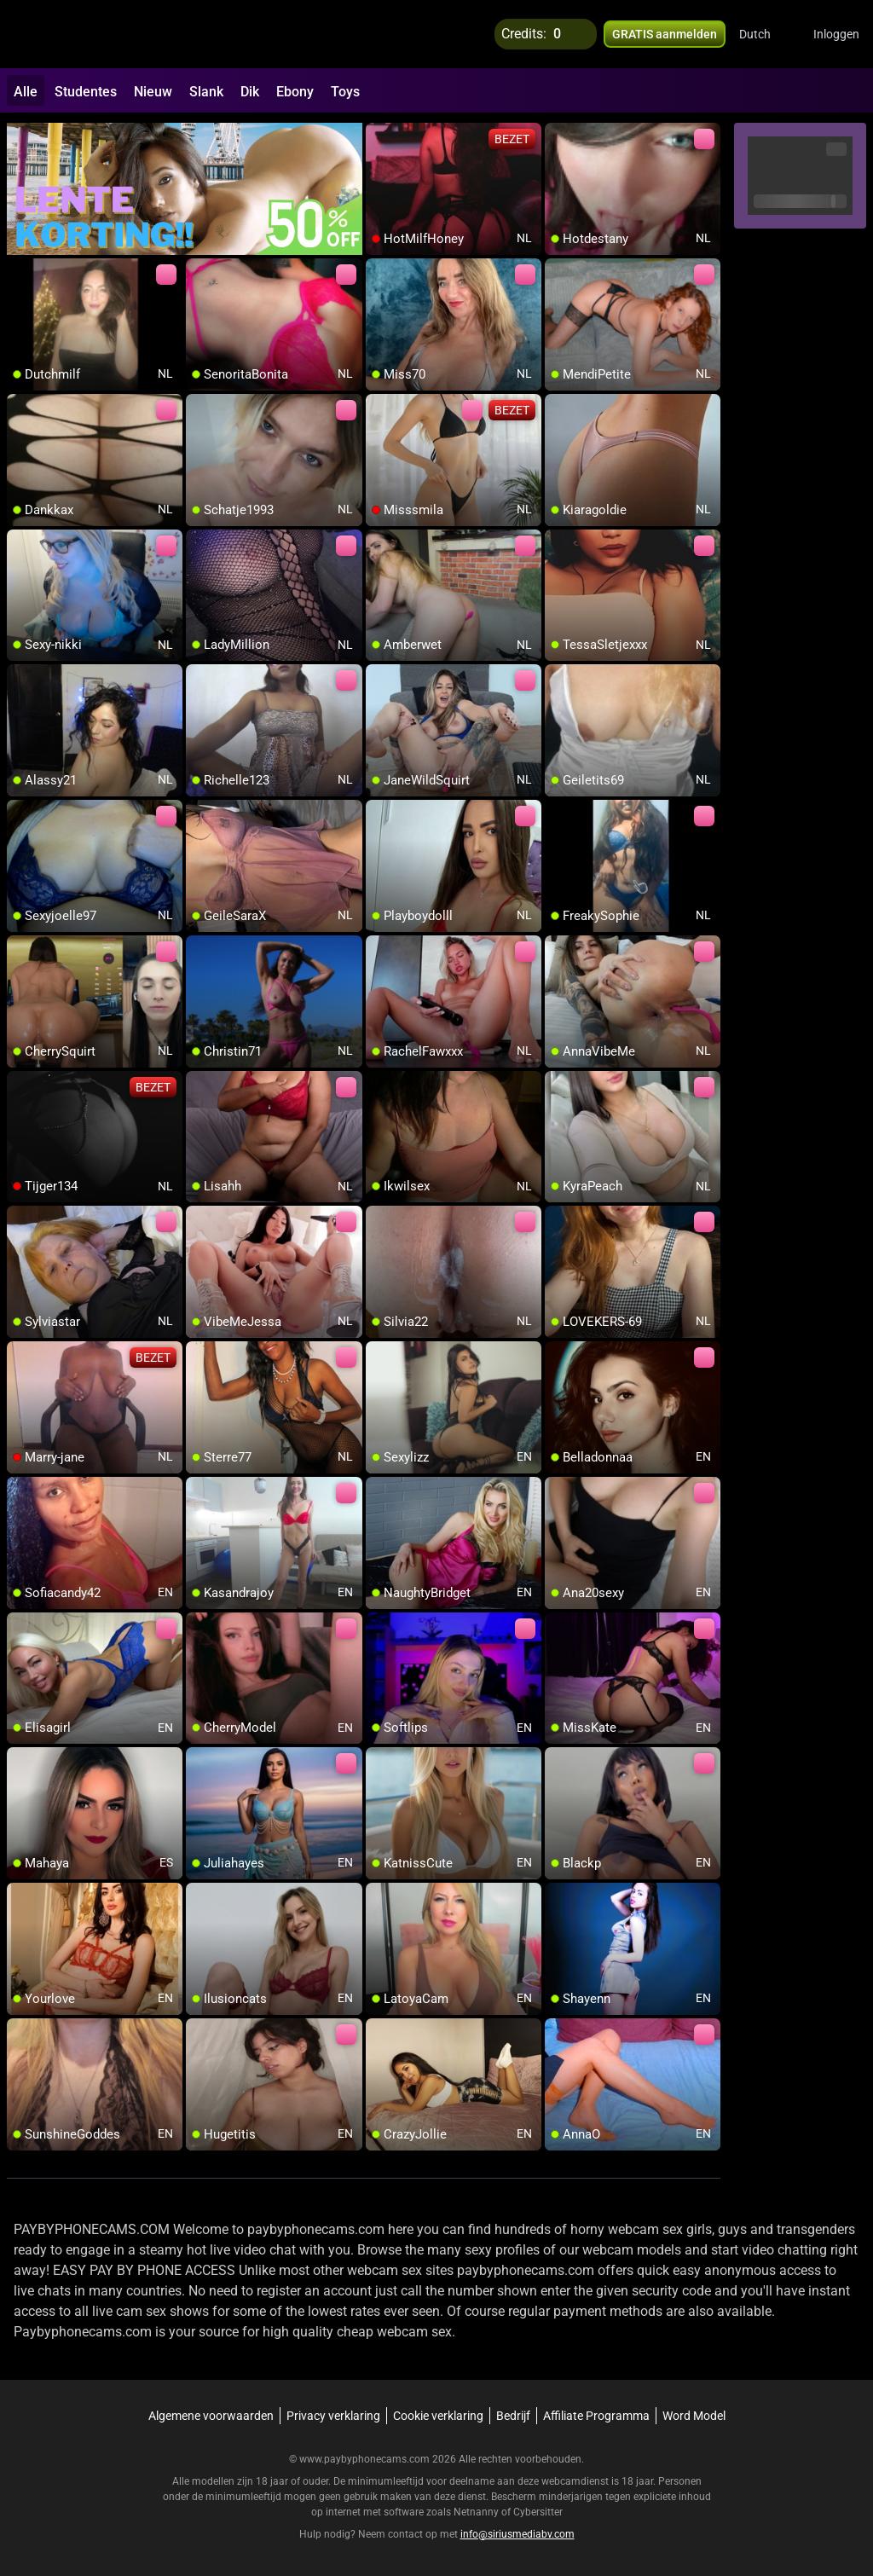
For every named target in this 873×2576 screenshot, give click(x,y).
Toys (345, 92)
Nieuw (153, 92)
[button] (766, 34)
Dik (249, 92)
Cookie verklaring (438, 2416)
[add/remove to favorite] (379, 136)
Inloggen (836, 34)
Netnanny (477, 2512)
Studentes (86, 92)
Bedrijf (513, 2416)
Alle (26, 92)
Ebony (295, 92)
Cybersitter (538, 2512)
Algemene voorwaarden (211, 2416)
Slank (206, 92)
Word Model (694, 2416)
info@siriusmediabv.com (517, 2534)
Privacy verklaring (333, 2416)
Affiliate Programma (596, 2416)
